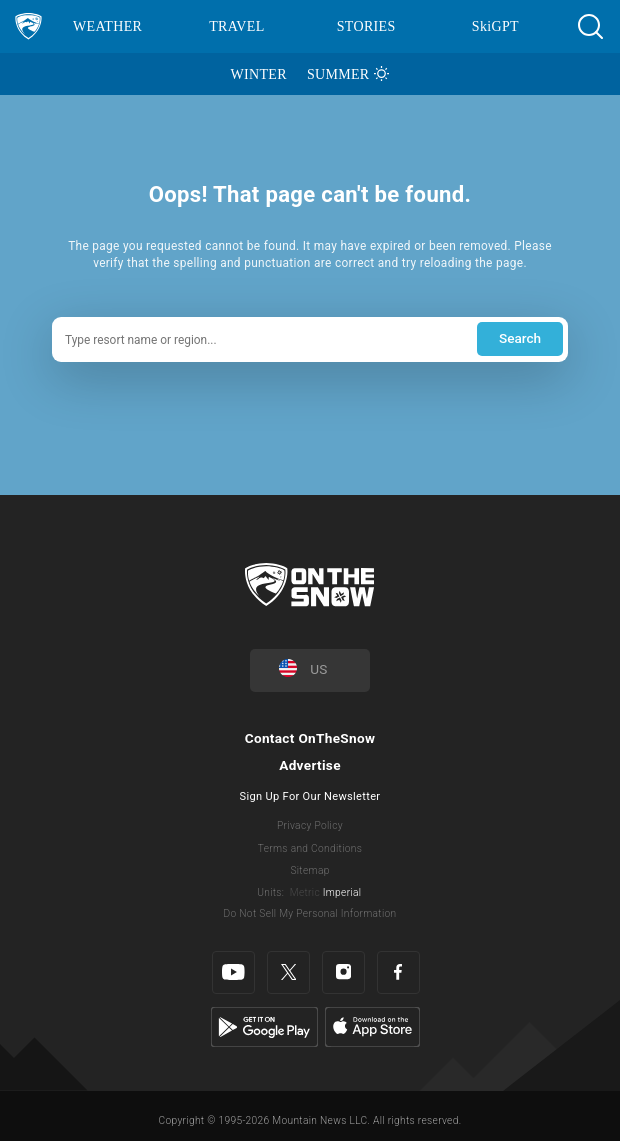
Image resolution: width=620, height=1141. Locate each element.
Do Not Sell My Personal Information (309, 913)
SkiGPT (495, 26)
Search (520, 338)
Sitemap (309, 870)
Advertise (310, 765)
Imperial (342, 892)
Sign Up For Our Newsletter (310, 796)
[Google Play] (264, 1026)
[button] (590, 26)
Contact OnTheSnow (310, 738)
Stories (366, 26)
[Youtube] (233, 972)
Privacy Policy (310, 825)
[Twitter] (288, 972)
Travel (236, 26)
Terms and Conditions (310, 848)
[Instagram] (343, 972)
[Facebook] (398, 972)
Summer (338, 74)
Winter (259, 74)
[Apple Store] (372, 1026)
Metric (305, 892)
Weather (107, 26)
